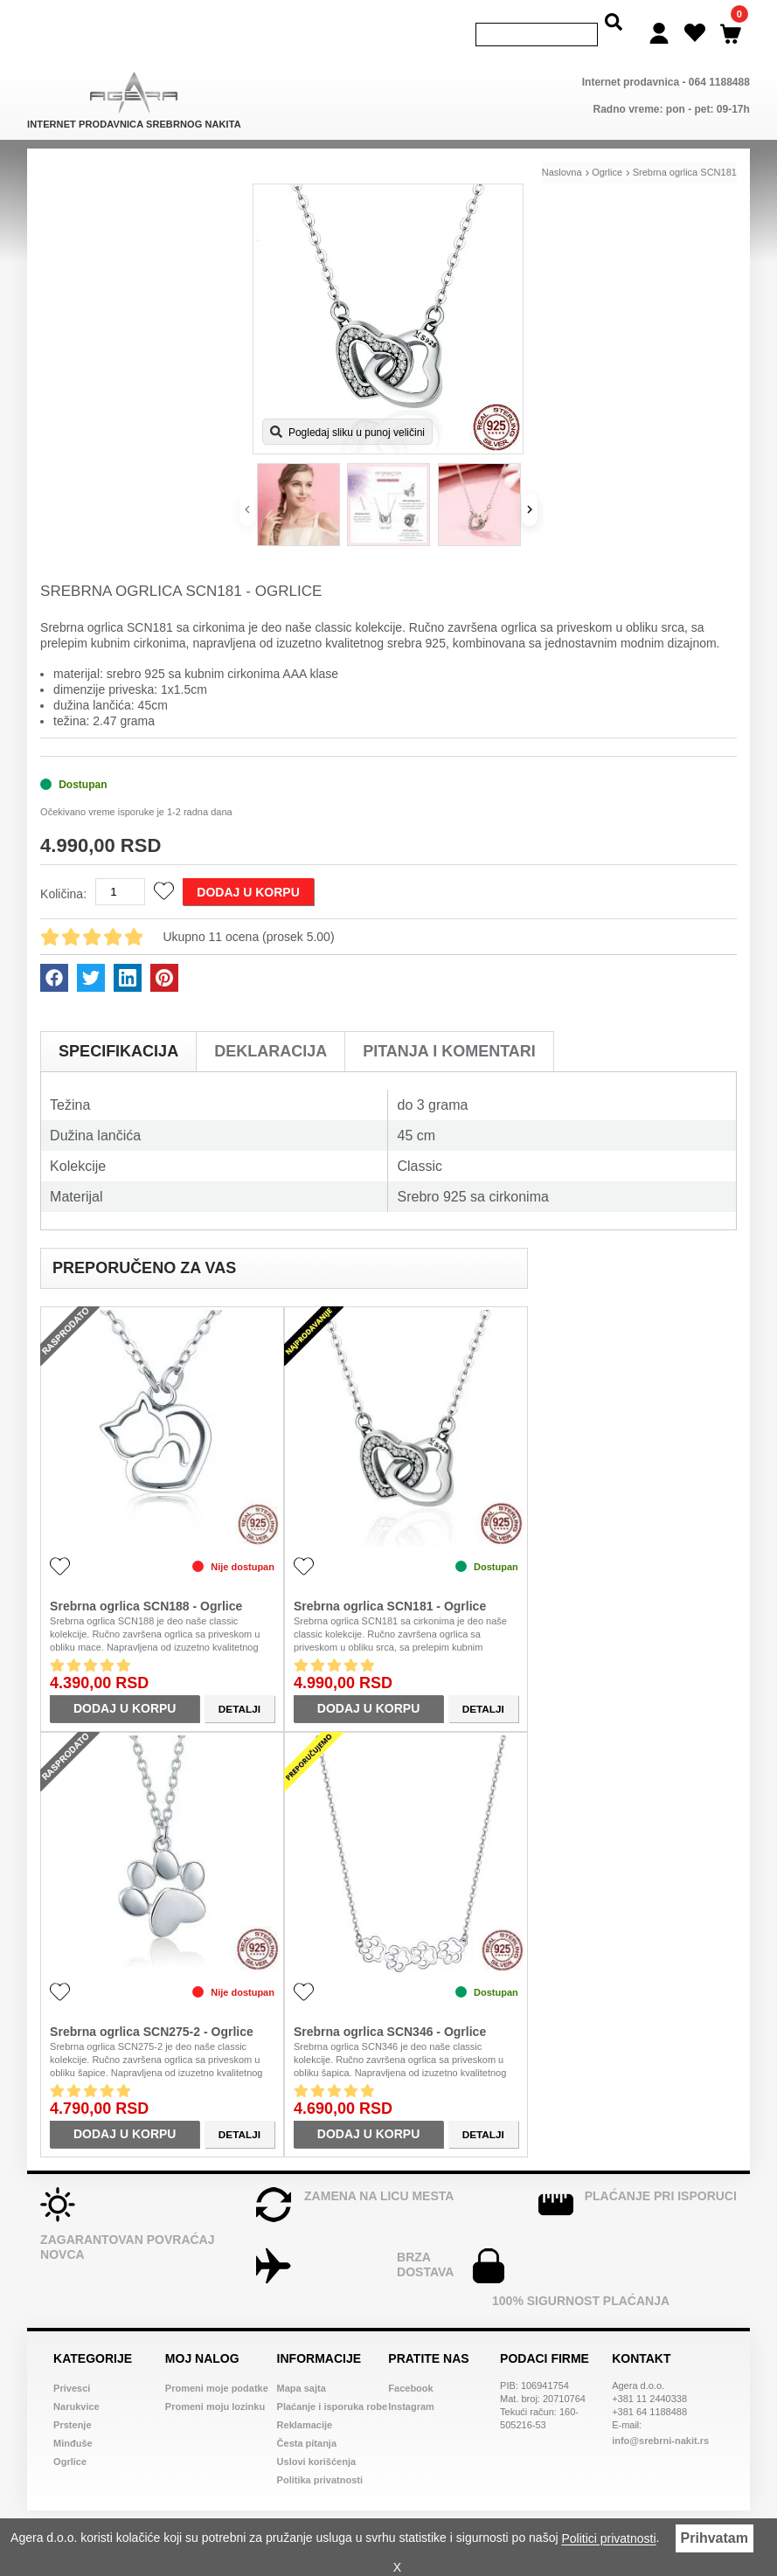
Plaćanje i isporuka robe (332, 2383)
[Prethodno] (247, 485)
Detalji (239, 1685)
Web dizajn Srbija (460, 2515)
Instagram (411, 2383)
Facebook (410, 2364)
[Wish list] (694, 21)
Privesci (71, 2364)
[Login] (659, 21)
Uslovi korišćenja (317, 2438)
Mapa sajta (301, 2364)
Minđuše (73, 2419)
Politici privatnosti (608, 2539)
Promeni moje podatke (216, 2364)
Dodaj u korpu (248, 869)
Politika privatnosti (320, 2456)
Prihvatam (714, 2538)
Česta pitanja (306, 2419)
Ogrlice (70, 2438)
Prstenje (72, 2401)
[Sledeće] (530, 485)
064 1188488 (719, 59)
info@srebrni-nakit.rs (660, 2417)
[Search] (536, 23)
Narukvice (76, 2383)
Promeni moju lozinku (215, 2383)
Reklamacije (305, 2401)
